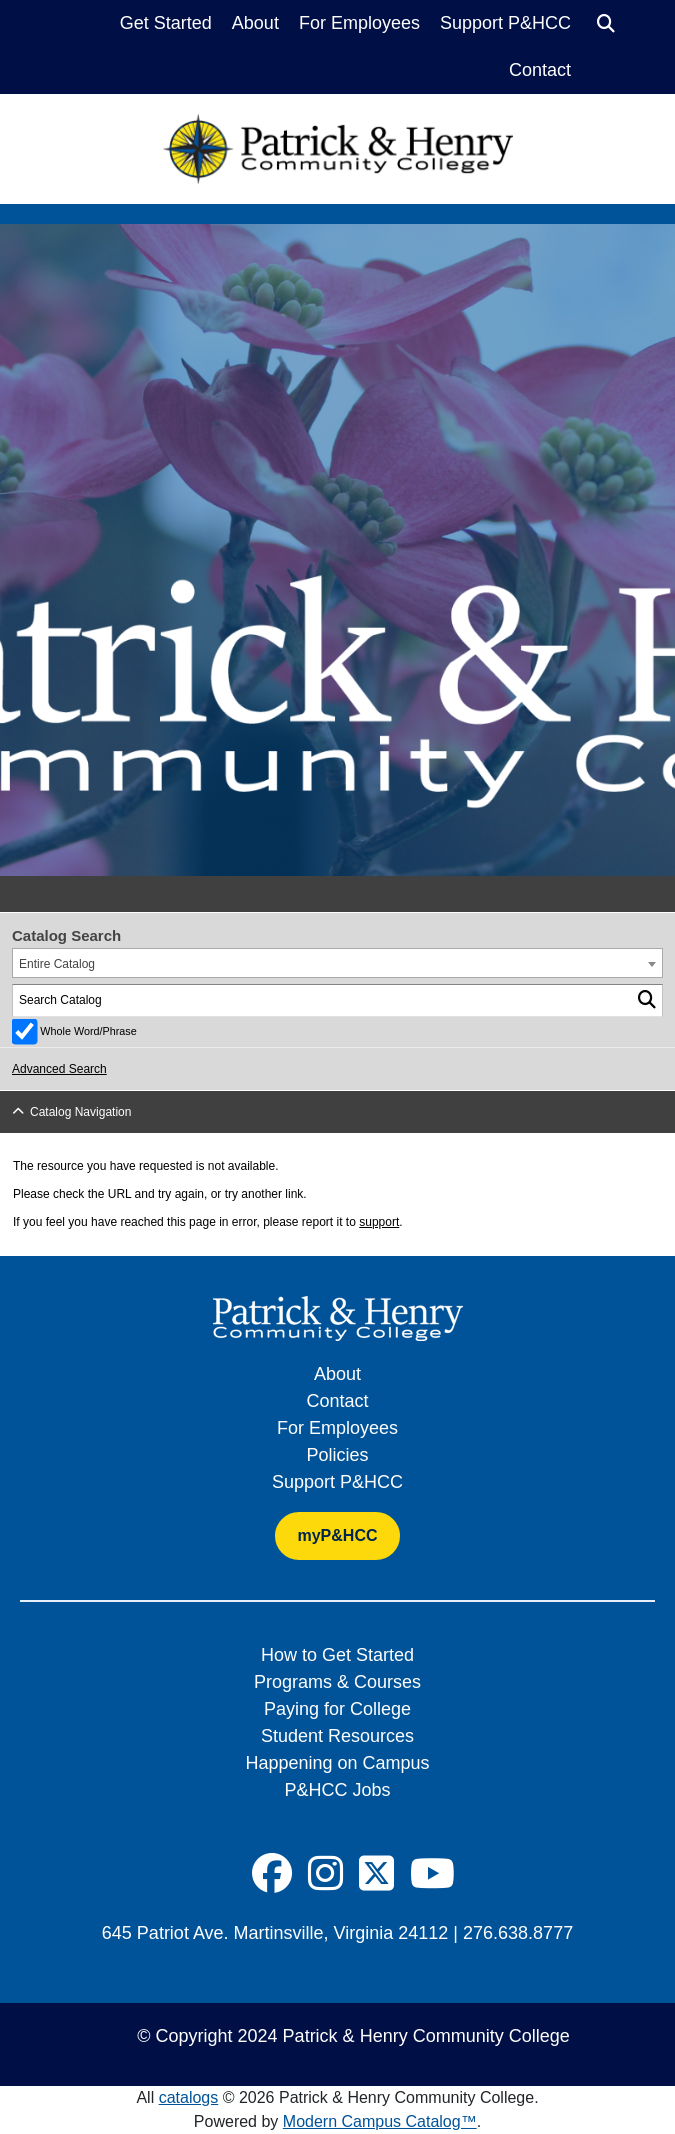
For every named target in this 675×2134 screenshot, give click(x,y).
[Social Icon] (272, 1874)
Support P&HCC (505, 23)
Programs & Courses (337, 1682)
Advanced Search (59, 1069)
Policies (337, 1455)
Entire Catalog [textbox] (57, 964)
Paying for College (337, 1709)
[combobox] (337, 963)
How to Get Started (337, 1655)
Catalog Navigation (80, 1112)
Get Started (166, 23)
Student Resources (337, 1736)
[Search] (606, 24)
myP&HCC (337, 1535)
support (379, 1222)
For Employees (359, 23)
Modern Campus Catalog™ (380, 2121)
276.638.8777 (518, 1933)
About (255, 23)
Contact (540, 70)
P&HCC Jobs (337, 1790)
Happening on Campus (337, 1763)
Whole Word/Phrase (88, 1031)
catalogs (189, 2097)
